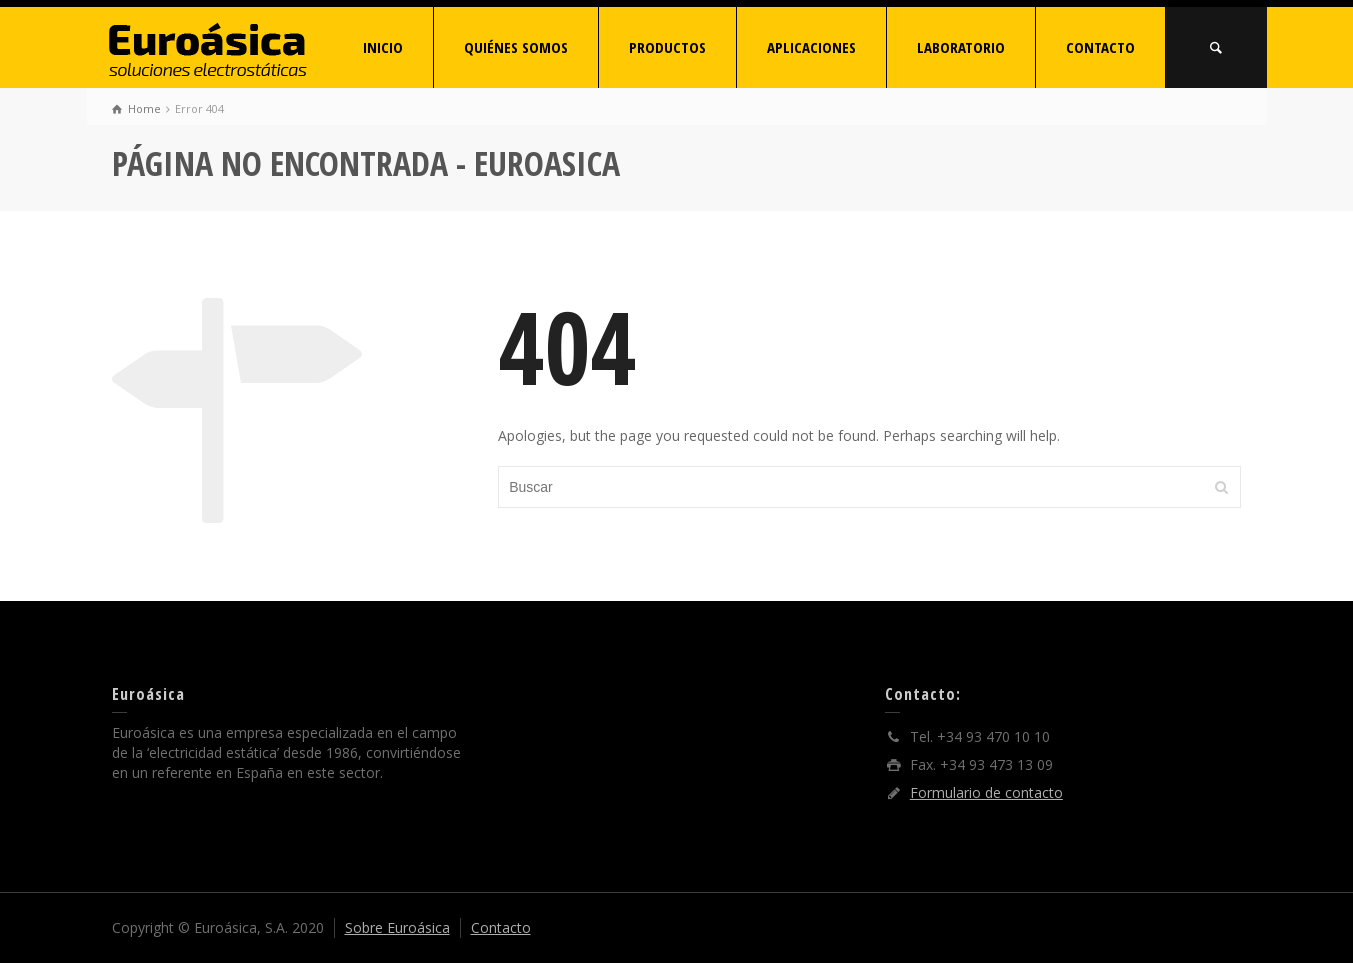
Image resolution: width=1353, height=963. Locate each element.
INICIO (383, 47)
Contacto (501, 927)
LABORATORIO (961, 47)
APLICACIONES (811, 47)
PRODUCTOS (667, 47)
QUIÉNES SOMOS (516, 47)
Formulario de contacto (986, 792)
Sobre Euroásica (397, 927)
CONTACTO (1100, 47)
